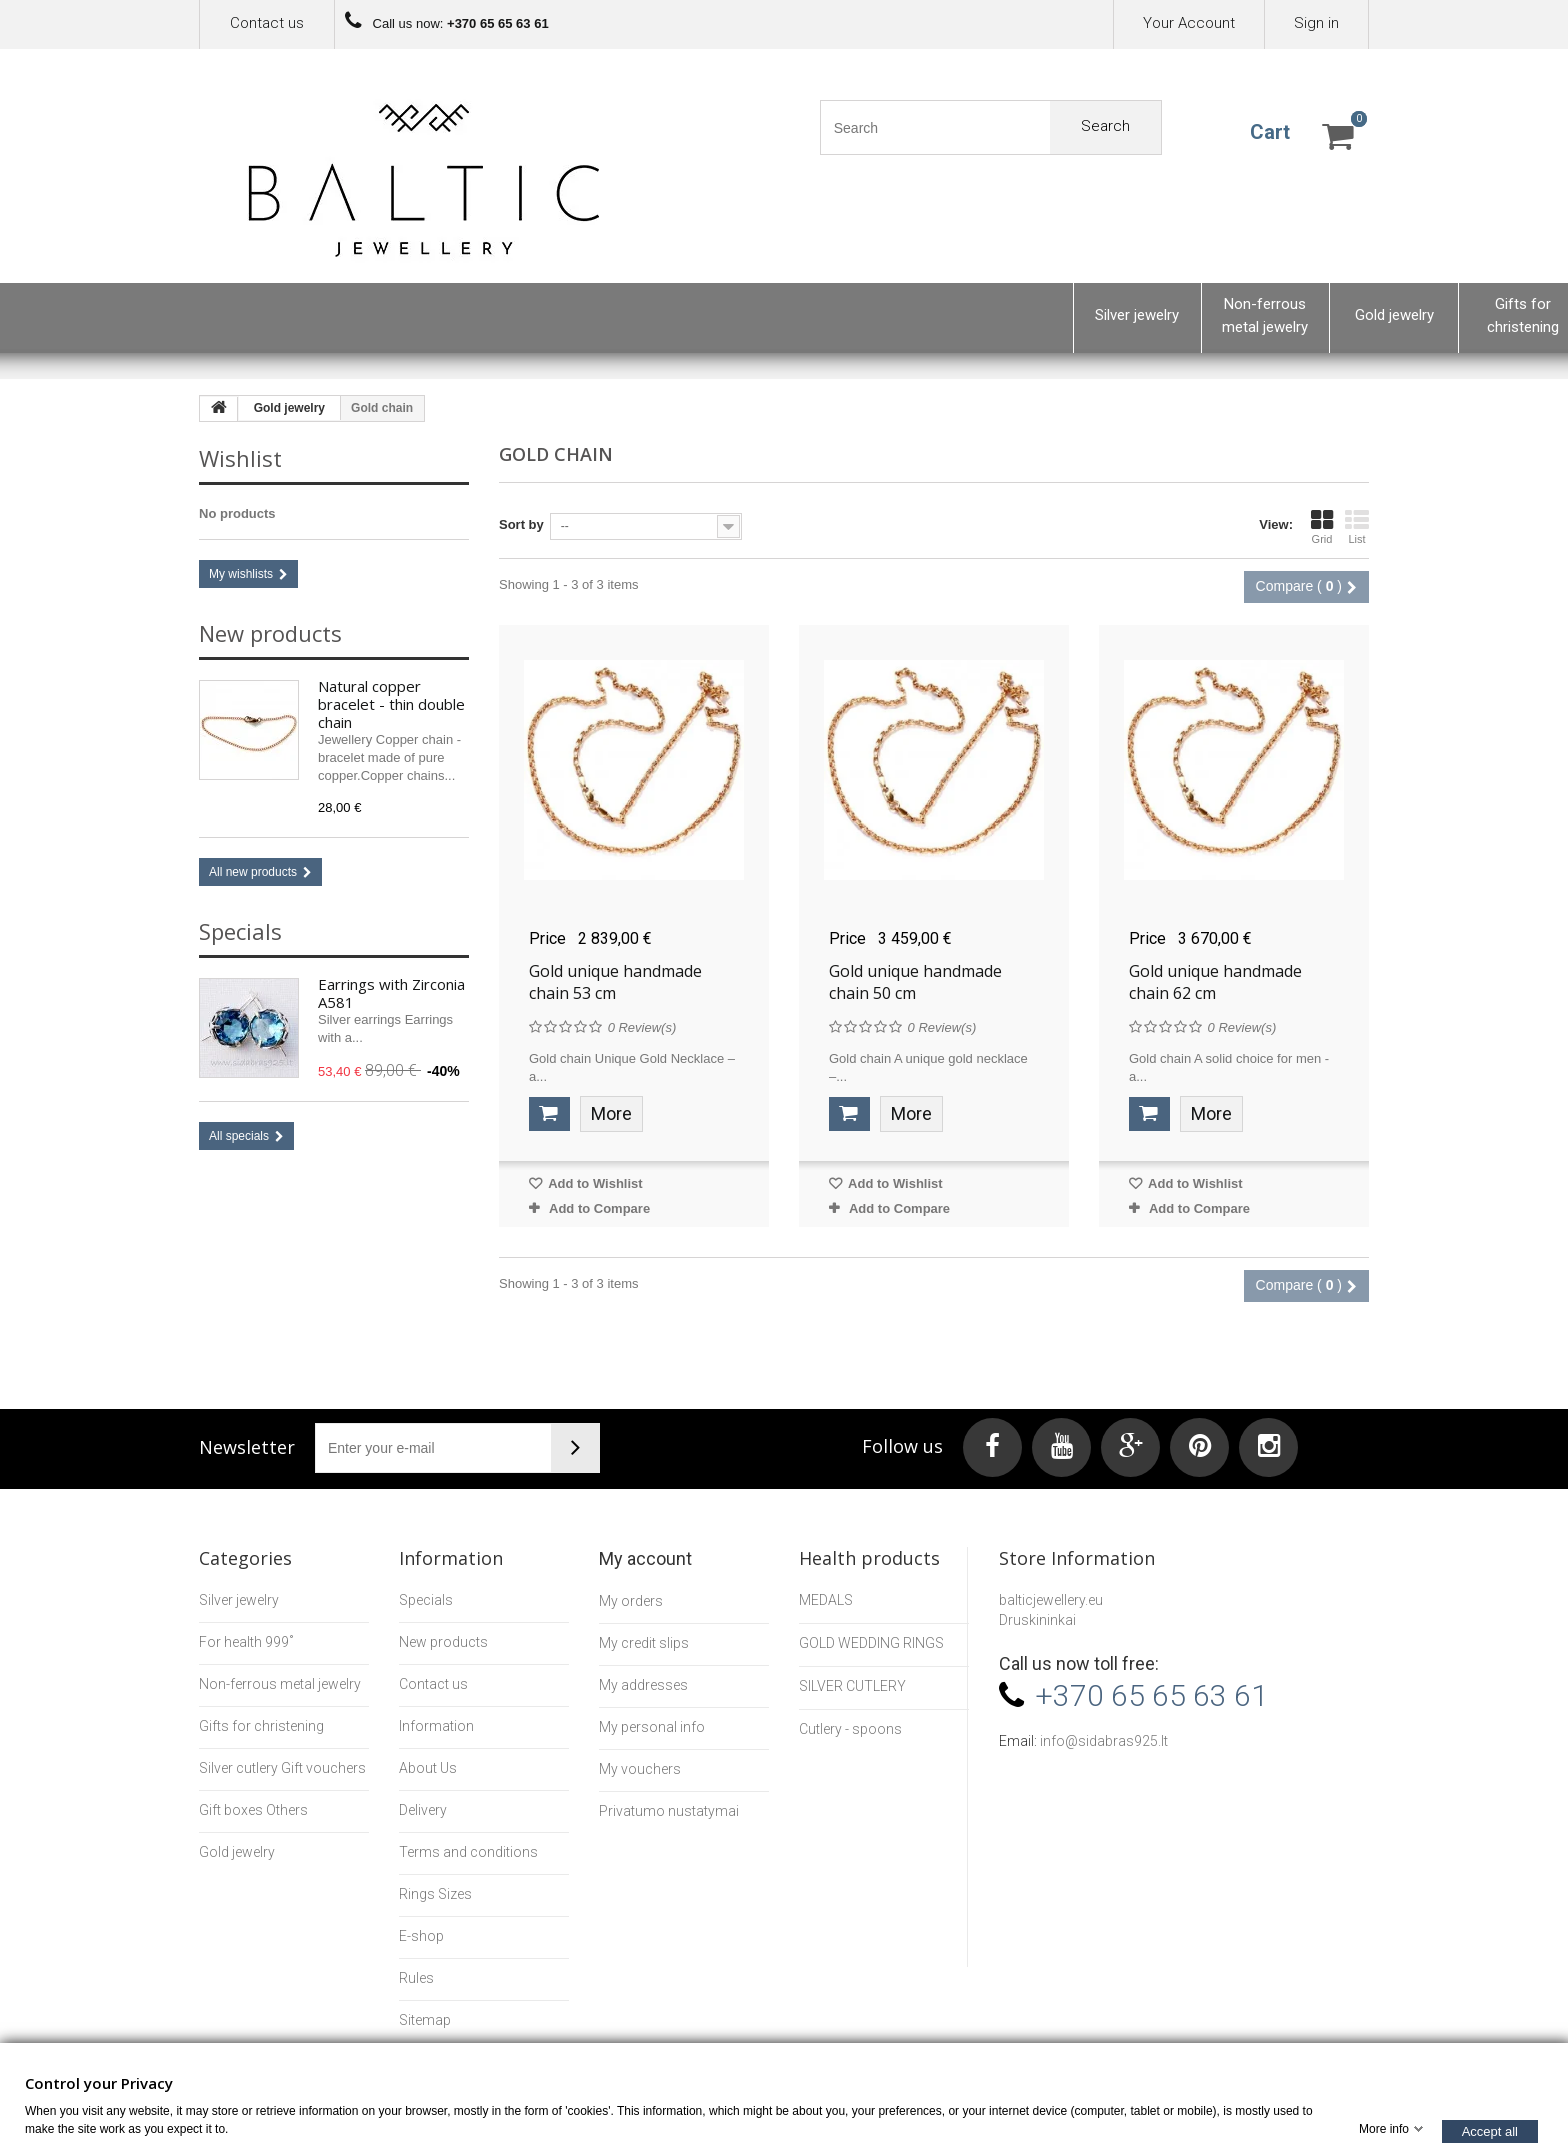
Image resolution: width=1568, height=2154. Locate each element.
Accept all (1490, 2130)
